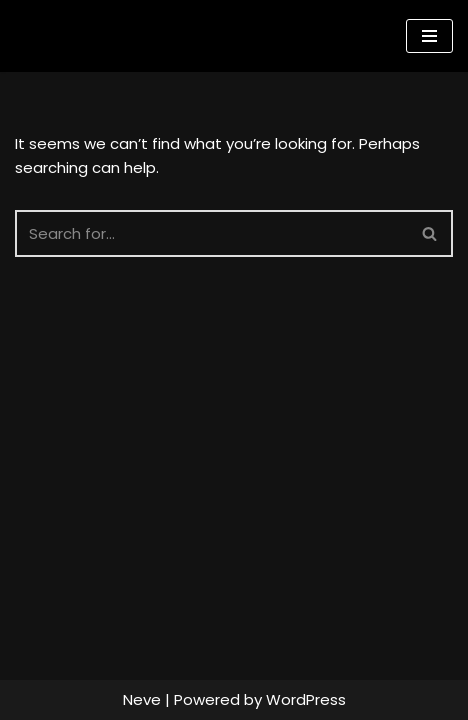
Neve (142, 699)
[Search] (211, 233)
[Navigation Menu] (429, 36)
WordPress (306, 699)
